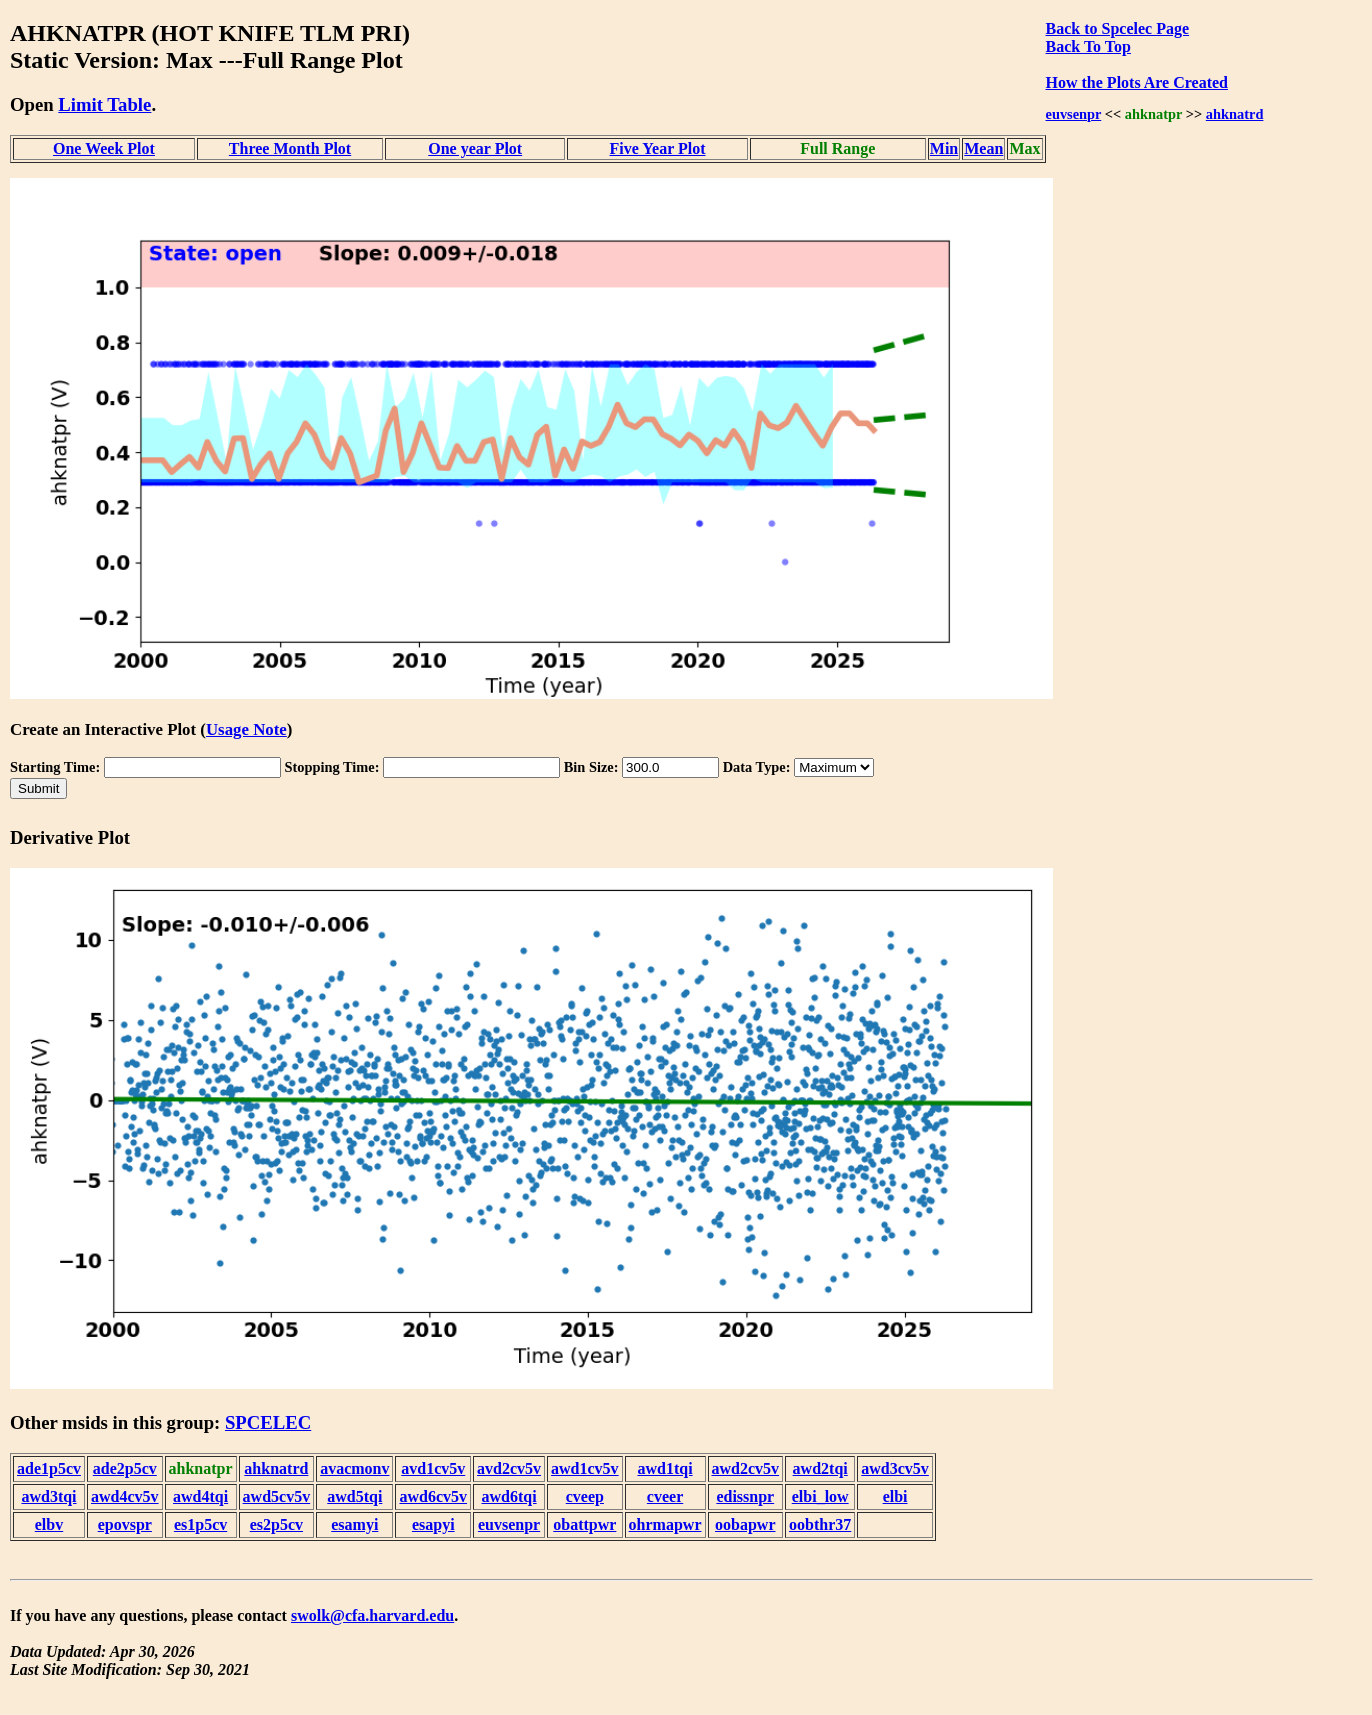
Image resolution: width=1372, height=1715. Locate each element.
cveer (665, 1496)
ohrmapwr (665, 1524)
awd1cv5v (585, 1468)
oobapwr (745, 1524)
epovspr (125, 1524)
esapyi (433, 1524)
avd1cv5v (433, 1468)
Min (944, 148)
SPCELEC (268, 1422)
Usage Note (246, 729)
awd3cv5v (895, 1468)
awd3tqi (48, 1496)
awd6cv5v (433, 1496)
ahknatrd (1235, 114)
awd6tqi (508, 1496)
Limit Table (104, 104)
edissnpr (745, 1496)
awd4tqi (200, 1496)
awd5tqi (354, 1496)
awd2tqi (820, 1468)
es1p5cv (200, 1524)
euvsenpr (1074, 114)
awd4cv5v (125, 1496)
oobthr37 (820, 1524)
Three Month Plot (290, 148)
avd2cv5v (509, 1468)
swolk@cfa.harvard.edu (372, 1615)
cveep (585, 1496)
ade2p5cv (125, 1468)
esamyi (354, 1524)
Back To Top (1088, 46)
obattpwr (584, 1524)
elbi (895, 1496)
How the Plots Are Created (1137, 82)
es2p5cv (276, 1524)
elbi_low (820, 1496)
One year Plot (475, 148)
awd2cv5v (746, 1468)
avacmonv (354, 1468)
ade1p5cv (49, 1468)
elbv (49, 1524)
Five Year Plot (658, 148)
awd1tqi (664, 1468)
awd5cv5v (277, 1496)
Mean (983, 148)
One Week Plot (104, 148)
